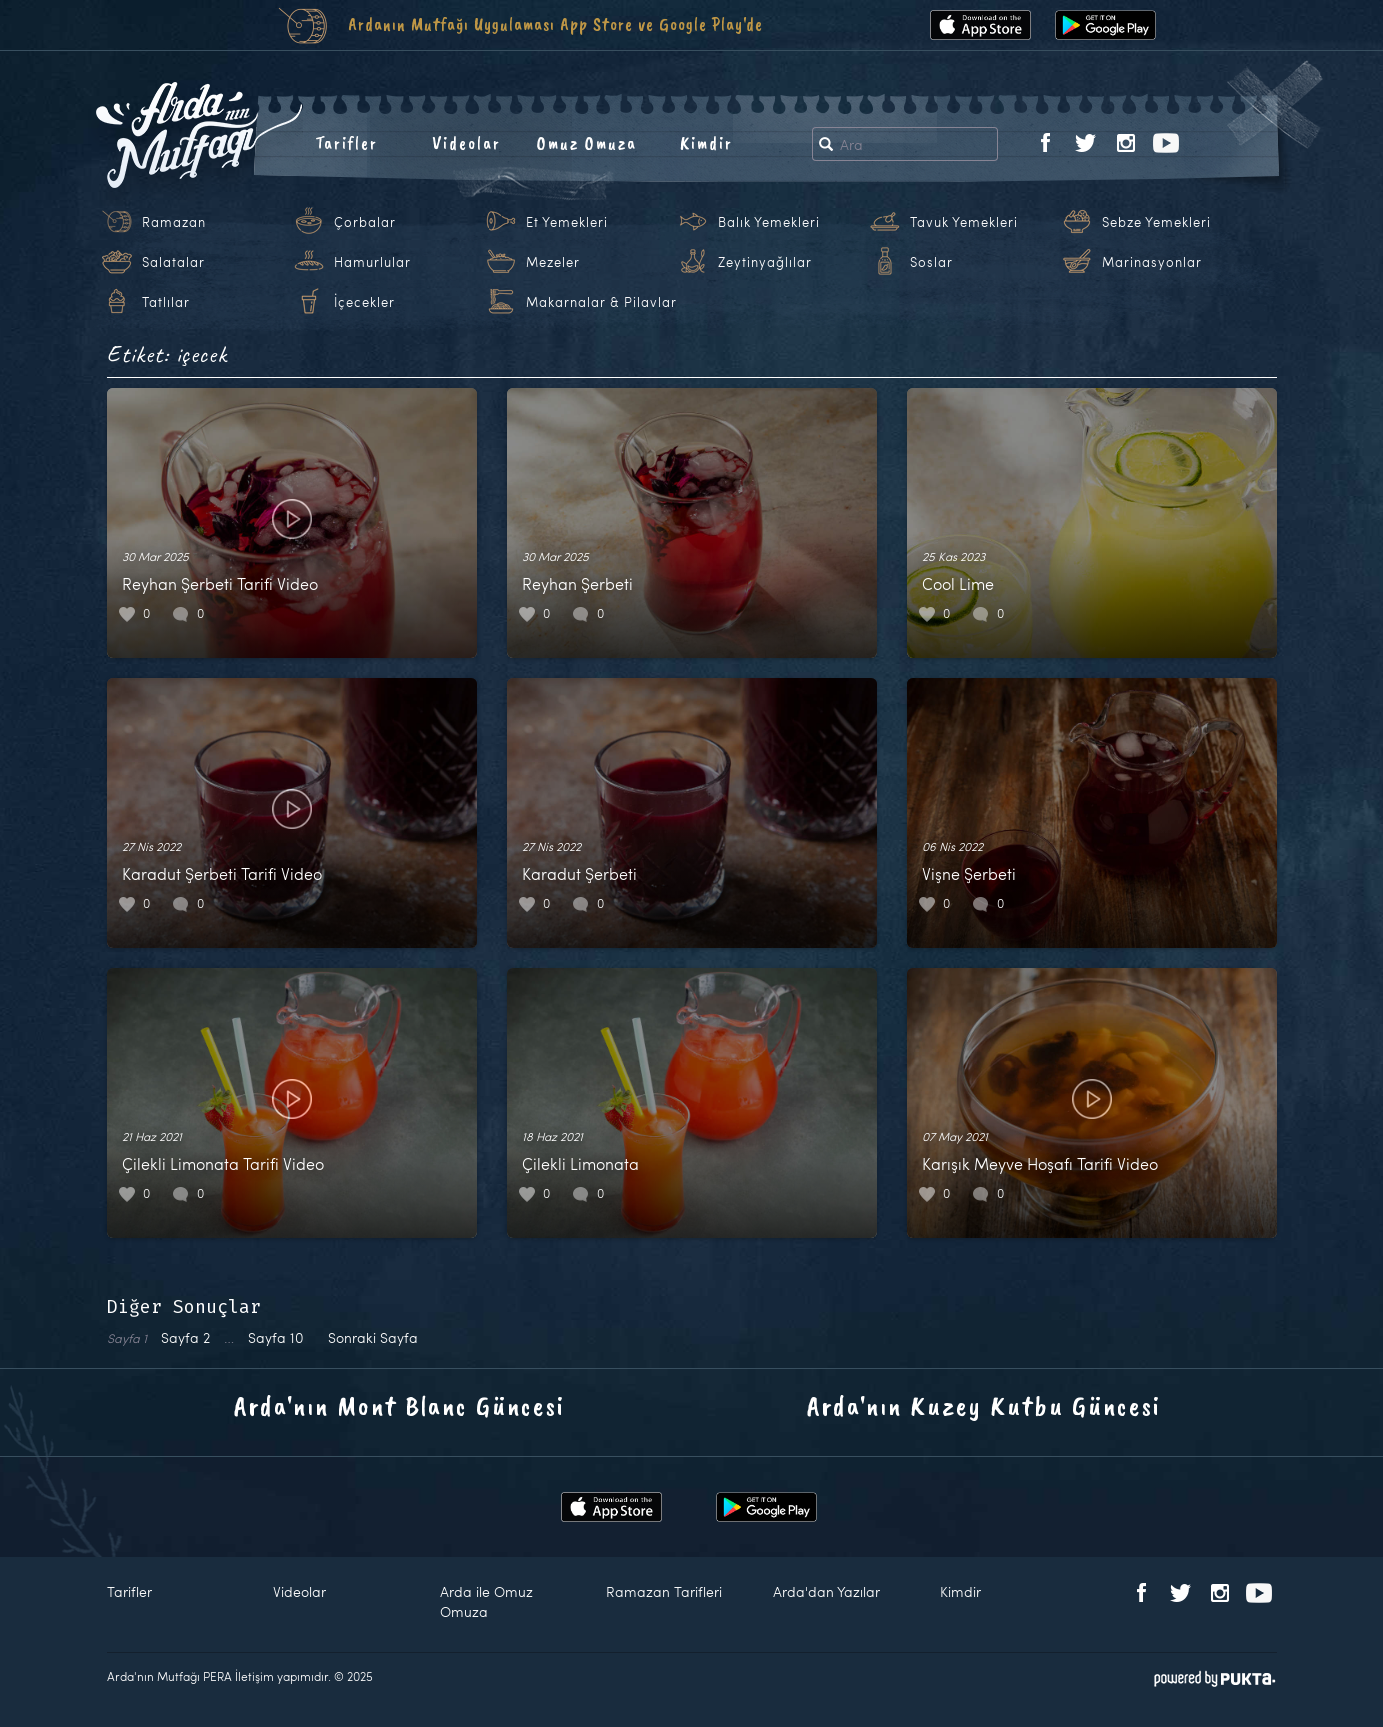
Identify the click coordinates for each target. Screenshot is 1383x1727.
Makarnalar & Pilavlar (601, 302)
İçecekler (364, 302)
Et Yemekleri (567, 222)
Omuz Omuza (587, 143)
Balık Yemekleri (769, 222)
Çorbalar (365, 222)
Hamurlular (372, 262)
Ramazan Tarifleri (664, 1591)
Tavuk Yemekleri (964, 222)
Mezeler (553, 262)
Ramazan (174, 222)
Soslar (931, 262)
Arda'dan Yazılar (826, 1591)
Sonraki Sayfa (373, 1337)
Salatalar (173, 262)
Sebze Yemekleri (1156, 222)
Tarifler (346, 143)
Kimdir (706, 143)
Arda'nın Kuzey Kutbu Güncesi (984, 1405)
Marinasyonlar (1152, 262)
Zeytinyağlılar (765, 262)
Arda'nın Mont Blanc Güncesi (399, 1405)
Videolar (466, 143)
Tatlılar (166, 302)
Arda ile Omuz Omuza (486, 1601)
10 (276, 1337)
